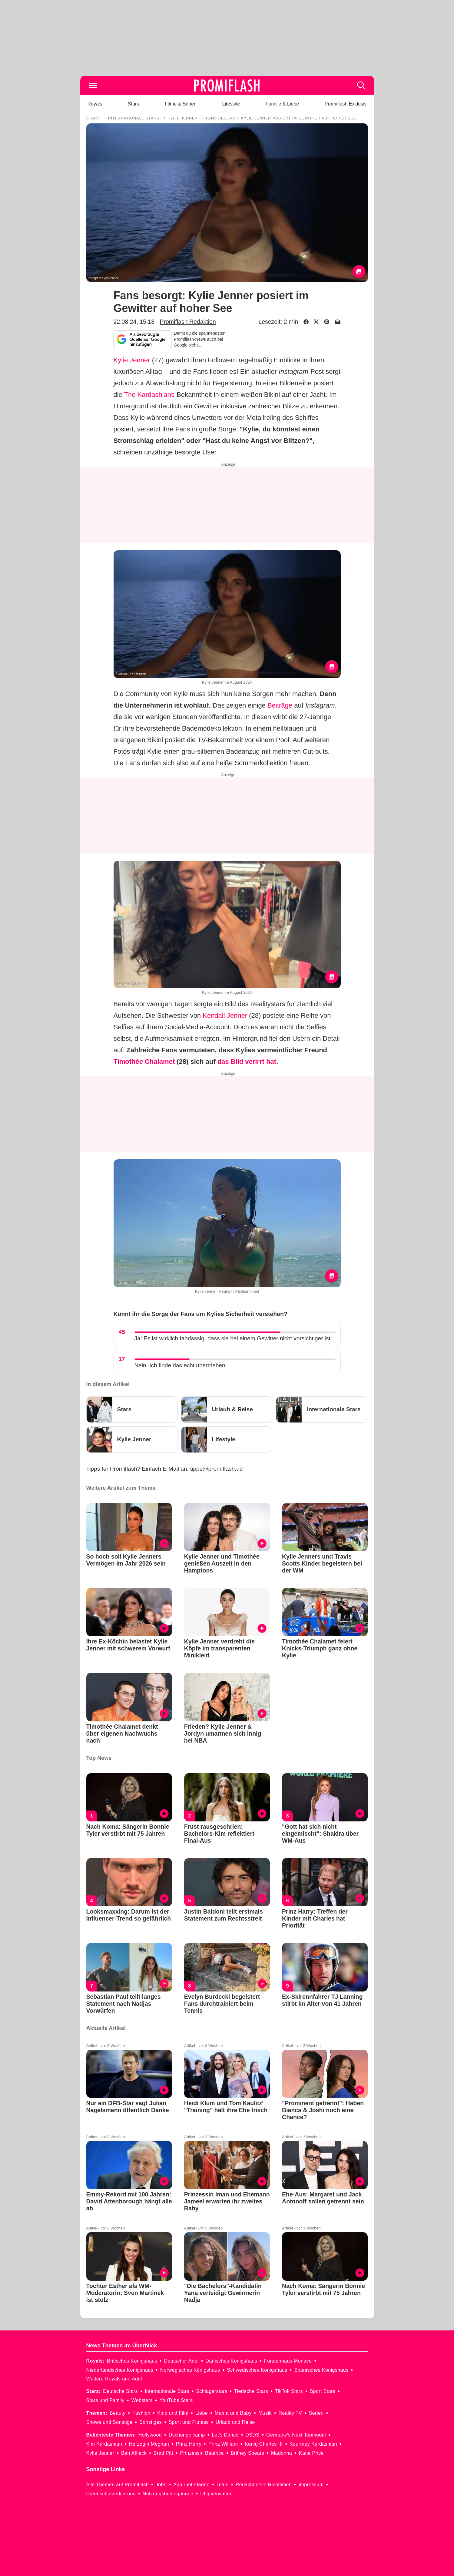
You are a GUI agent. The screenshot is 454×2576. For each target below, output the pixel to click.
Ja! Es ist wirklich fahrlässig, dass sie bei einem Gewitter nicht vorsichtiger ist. (233, 1338)
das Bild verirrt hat (246, 1061)
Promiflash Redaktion (188, 321)
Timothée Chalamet (144, 1061)
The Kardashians (149, 394)
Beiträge (279, 705)
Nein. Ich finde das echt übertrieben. (180, 1365)
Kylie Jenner (132, 360)
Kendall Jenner (225, 1015)
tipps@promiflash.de (216, 1469)
